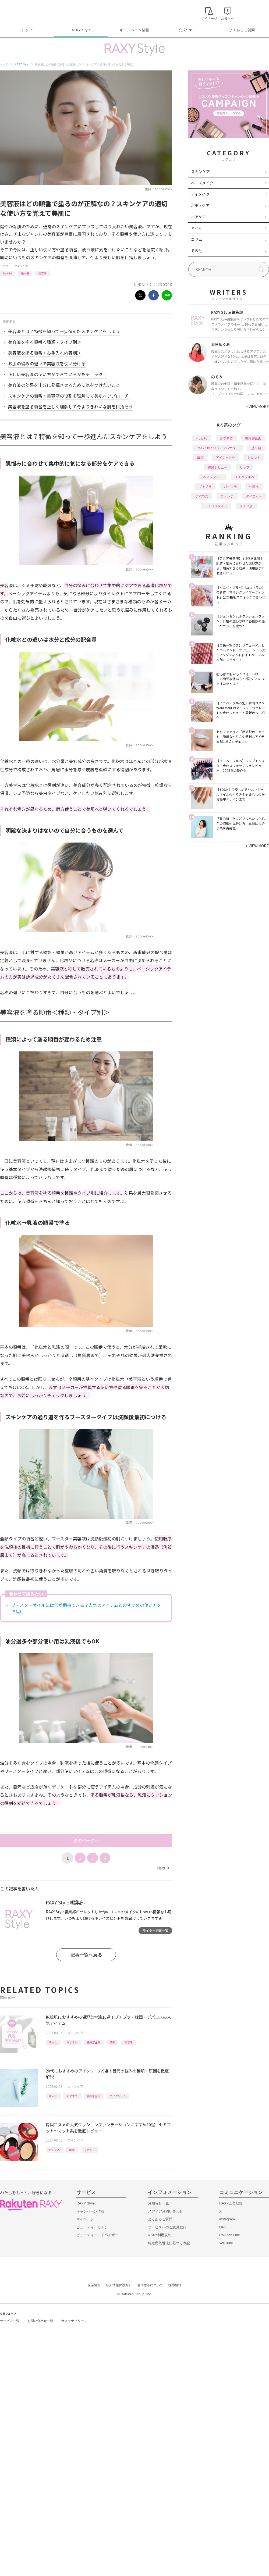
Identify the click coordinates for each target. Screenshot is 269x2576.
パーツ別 (230, 486)
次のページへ (86, 1840)
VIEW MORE (257, 406)
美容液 (42, 273)
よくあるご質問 (242, 30)
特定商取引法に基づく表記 (169, 2243)
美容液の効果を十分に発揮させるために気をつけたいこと (64, 385)
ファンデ (89, 2150)
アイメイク (200, 194)
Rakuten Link (229, 2235)
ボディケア (200, 205)
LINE (223, 2227)
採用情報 (174, 2285)
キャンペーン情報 (134, 30)
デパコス (201, 496)
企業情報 (94, 2285)
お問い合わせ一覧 (40, 2321)
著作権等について (150, 2285)
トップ (26, 30)
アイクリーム (118, 2096)
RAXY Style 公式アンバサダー (218, 447)
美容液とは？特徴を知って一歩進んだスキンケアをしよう (64, 331)
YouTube (226, 2243)
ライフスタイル (216, 506)
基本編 (25, 273)
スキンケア (21, 266)
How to (7, 273)
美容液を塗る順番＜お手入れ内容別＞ (44, 352)
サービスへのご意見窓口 (167, 2227)
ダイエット (254, 496)
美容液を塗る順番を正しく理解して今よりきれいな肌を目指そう (70, 406)
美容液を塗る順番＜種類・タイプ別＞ (44, 342)
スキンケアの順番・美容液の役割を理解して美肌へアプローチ (68, 396)
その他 (196, 250)
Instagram (227, 2219)
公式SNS (186, 30)
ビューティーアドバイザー (97, 2235)
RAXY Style (80, 30)
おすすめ (72, 2042)
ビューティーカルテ (92, 2227)
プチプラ (205, 486)
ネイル (196, 228)
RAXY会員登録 (231, 2203)
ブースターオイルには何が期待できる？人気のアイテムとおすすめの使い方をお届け (86, 1608)
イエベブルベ (244, 476)
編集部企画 (93, 2042)
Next (163, 1868)
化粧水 (254, 486)
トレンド (253, 457)
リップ (244, 467)
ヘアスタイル (212, 476)
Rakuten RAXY (24, 12)
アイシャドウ (225, 457)
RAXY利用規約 (159, 2235)
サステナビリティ (74, 2321)
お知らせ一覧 (158, 2203)
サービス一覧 (9, 2321)
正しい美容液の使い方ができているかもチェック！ (57, 374)
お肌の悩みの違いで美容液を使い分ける (47, 363)
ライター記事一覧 (155, 1930)
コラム (196, 239)
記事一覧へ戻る (86, 1954)
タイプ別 (246, 506)
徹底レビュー (217, 467)
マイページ (85, 2219)
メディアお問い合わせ (165, 2211)
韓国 (112, 2042)
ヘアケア (198, 216)
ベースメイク (202, 182)
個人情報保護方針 (119, 2285)
